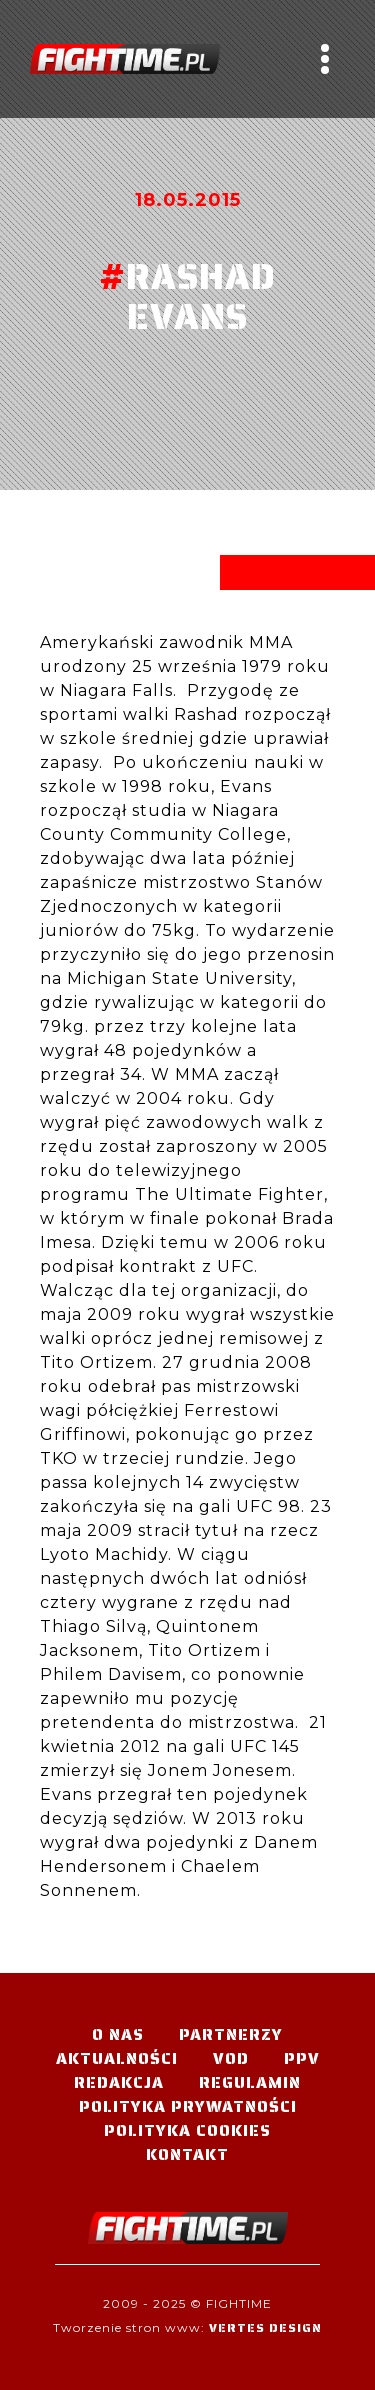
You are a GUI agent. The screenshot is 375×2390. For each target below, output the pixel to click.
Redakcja (119, 2082)
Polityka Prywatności (188, 2106)
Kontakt (187, 2154)
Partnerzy (231, 2034)
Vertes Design (265, 2327)
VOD (231, 2058)
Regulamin (250, 2082)
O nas (118, 2034)
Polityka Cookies (187, 2130)
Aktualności (117, 2058)
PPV (302, 2058)
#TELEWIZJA (125, 59)
